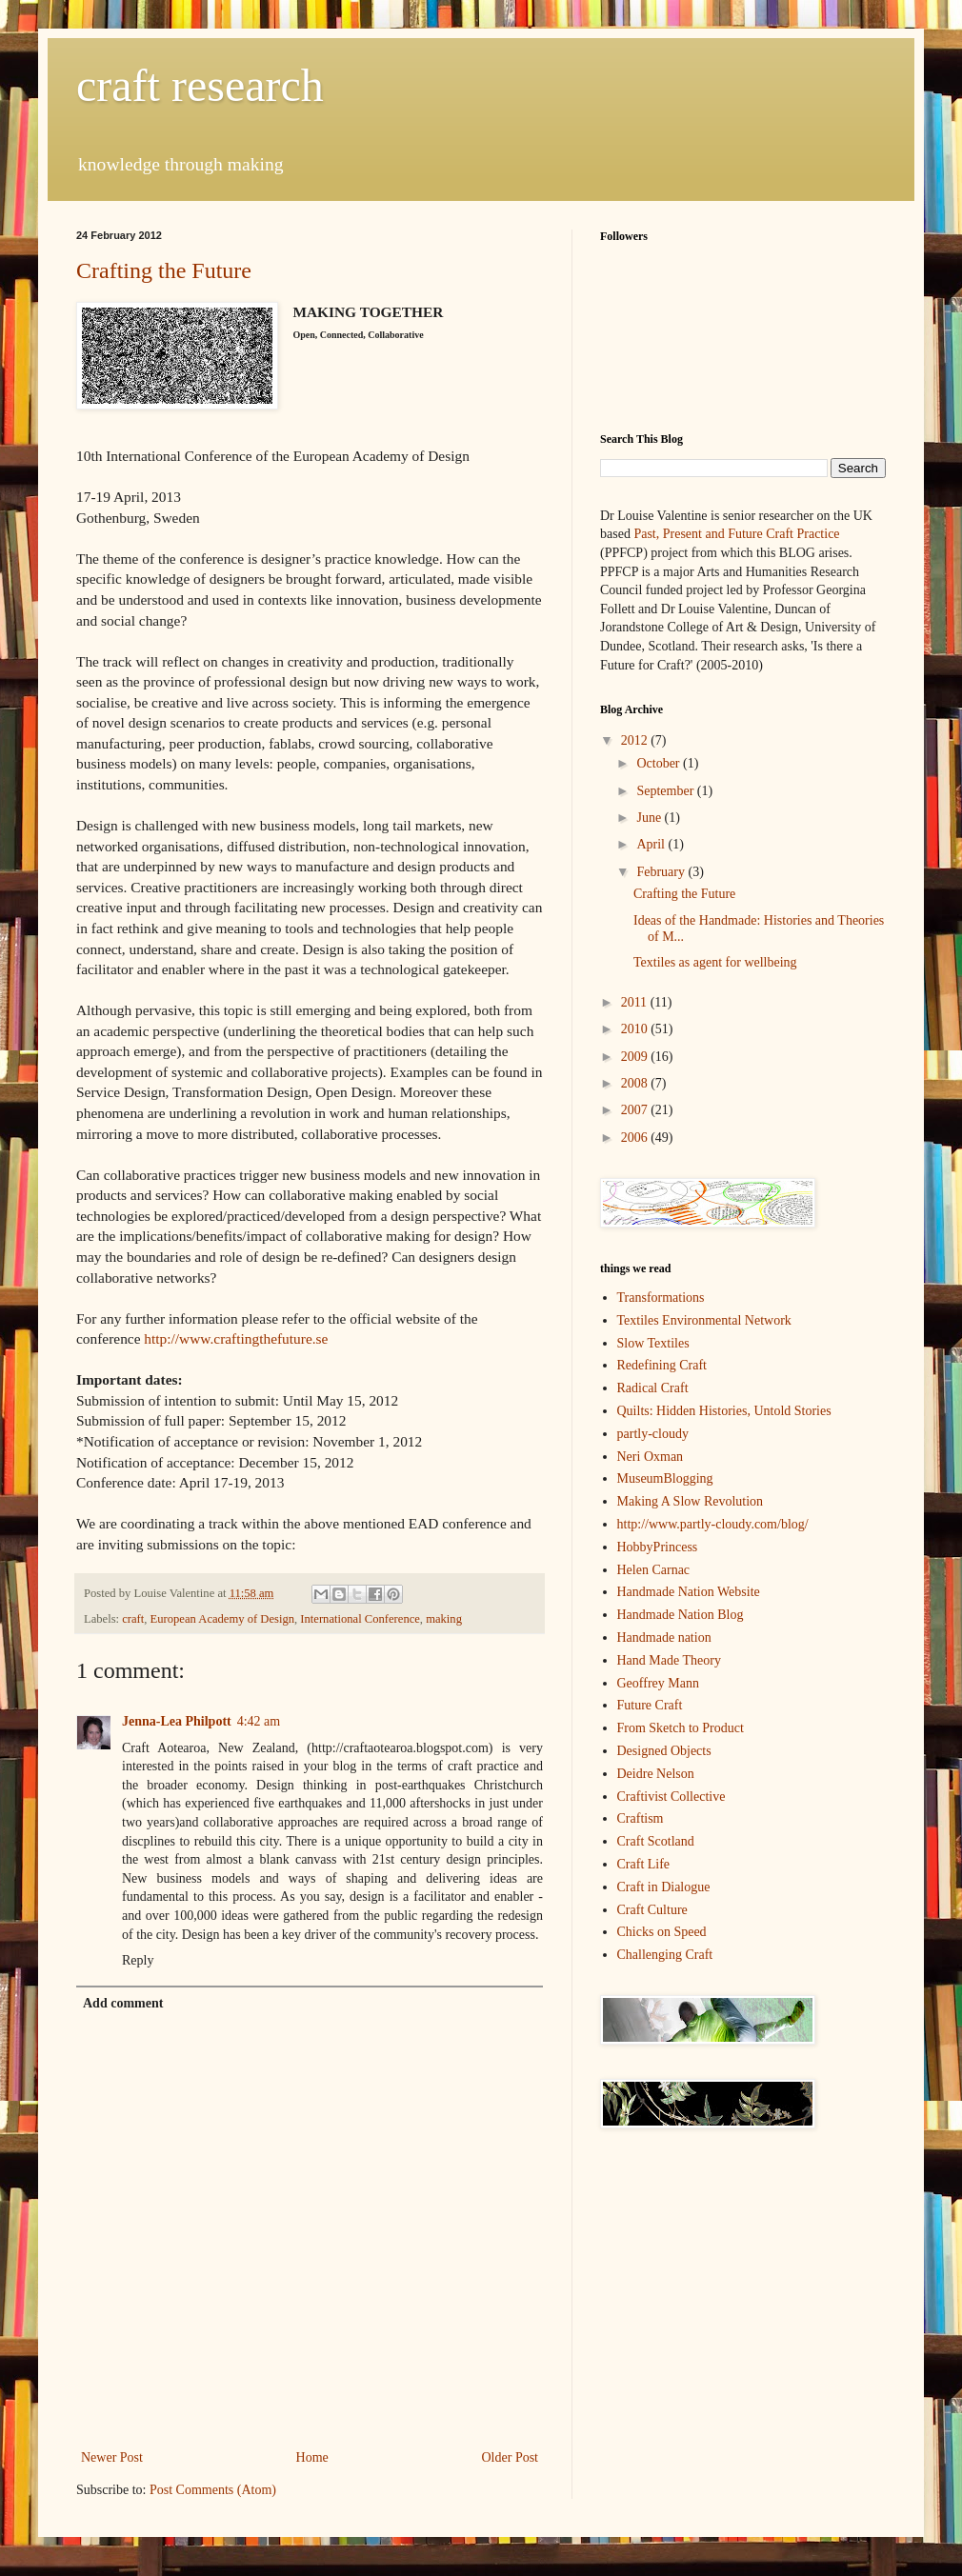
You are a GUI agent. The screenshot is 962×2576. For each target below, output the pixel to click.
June (650, 817)
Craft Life (644, 1864)
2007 (636, 1110)
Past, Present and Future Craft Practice (735, 534)
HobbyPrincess (657, 1547)
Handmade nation (664, 1637)
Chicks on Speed (662, 1932)
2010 (636, 1029)
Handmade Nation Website (688, 1592)
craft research (200, 85)
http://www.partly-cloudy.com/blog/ (713, 1524)
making (444, 1619)
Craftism (640, 1818)
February (662, 872)
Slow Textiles (653, 1343)
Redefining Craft (662, 1365)
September (666, 791)
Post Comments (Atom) (213, 2490)
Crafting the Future (163, 270)
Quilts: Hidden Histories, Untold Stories (724, 1411)
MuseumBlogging (665, 1478)
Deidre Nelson (655, 1774)
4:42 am (259, 1721)
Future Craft (650, 1705)
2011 (636, 1002)
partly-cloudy (653, 1434)
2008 (636, 1083)
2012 (636, 740)
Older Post (510, 2457)
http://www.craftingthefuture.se (236, 1338)
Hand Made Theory (669, 1660)
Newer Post (112, 2457)
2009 (636, 1056)
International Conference (360, 1619)
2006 (636, 1137)
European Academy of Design (222, 1619)
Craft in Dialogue (664, 1887)
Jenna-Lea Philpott (176, 1721)
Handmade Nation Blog (680, 1615)
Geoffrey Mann (658, 1683)
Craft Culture (652, 1910)
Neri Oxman (650, 1456)
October (659, 763)
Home (312, 2457)
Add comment (123, 2003)
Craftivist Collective (671, 1796)
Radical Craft (653, 1388)
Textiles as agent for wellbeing (715, 962)
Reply (137, 1960)
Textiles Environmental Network (704, 1320)
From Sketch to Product (680, 1728)
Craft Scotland (655, 1841)
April (652, 844)
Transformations (661, 1297)
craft (133, 1619)
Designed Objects (664, 1751)
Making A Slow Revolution (690, 1501)
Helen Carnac (654, 1570)
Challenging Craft (665, 1954)
